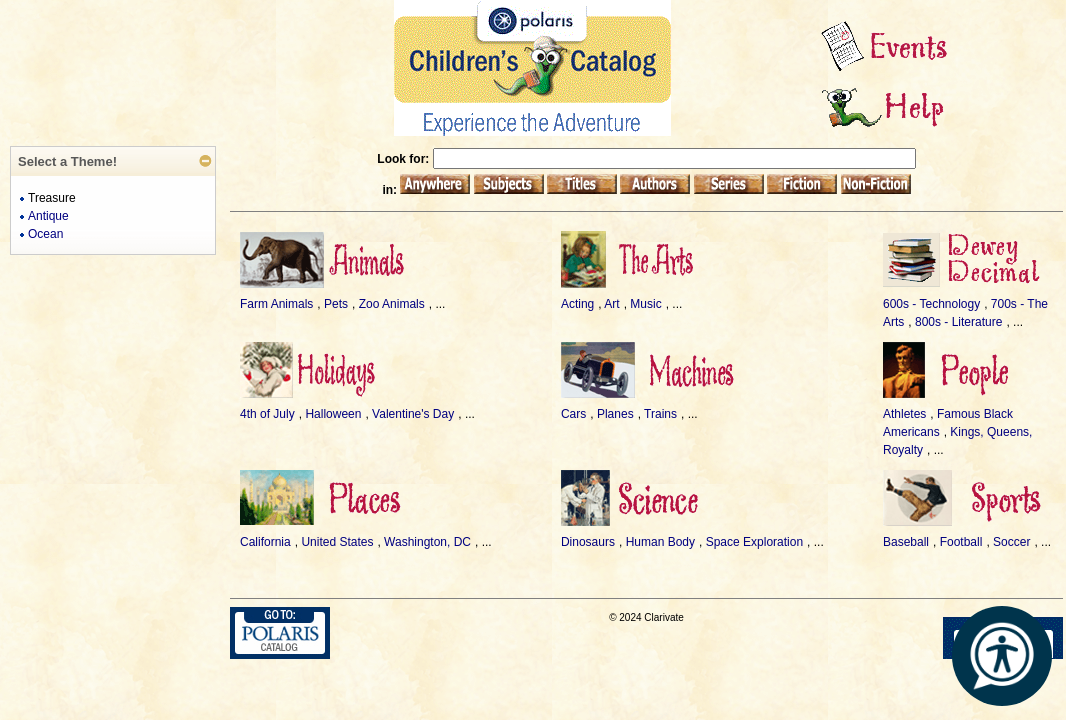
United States (337, 542)
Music (645, 304)
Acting (577, 304)
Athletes (904, 414)
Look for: (404, 159)
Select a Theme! (67, 161)
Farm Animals (276, 304)
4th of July (267, 414)
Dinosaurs (588, 542)
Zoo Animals (392, 304)
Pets (336, 304)
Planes (615, 414)
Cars (573, 414)
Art (611, 304)
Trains (660, 414)
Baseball (906, 542)
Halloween (333, 414)
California (265, 542)
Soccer (1011, 542)
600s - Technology (931, 304)
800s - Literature (958, 322)
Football (961, 542)
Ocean (45, 234)
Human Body (660, 542)
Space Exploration (754, 542)
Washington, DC (427, 542)
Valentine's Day (413, 414)
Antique (48, 216)
